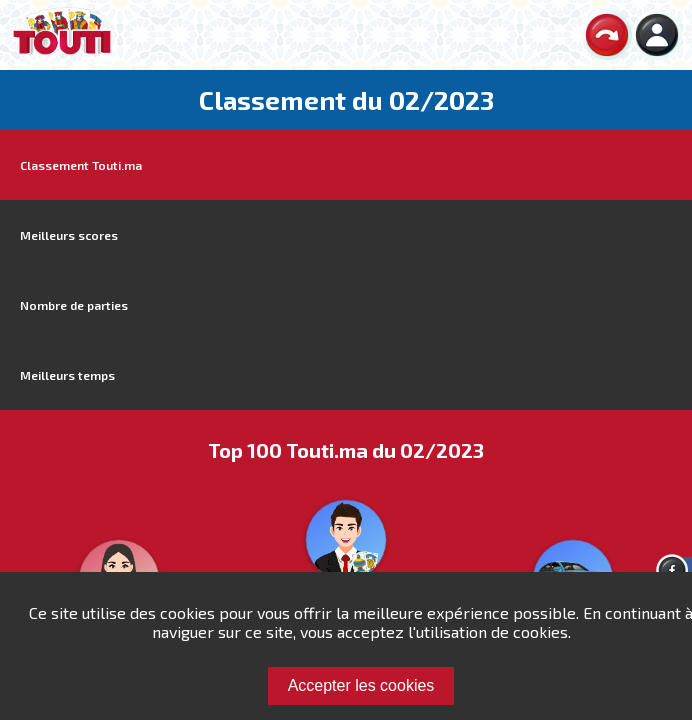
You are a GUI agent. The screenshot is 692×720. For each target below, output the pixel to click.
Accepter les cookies (361, 685)
